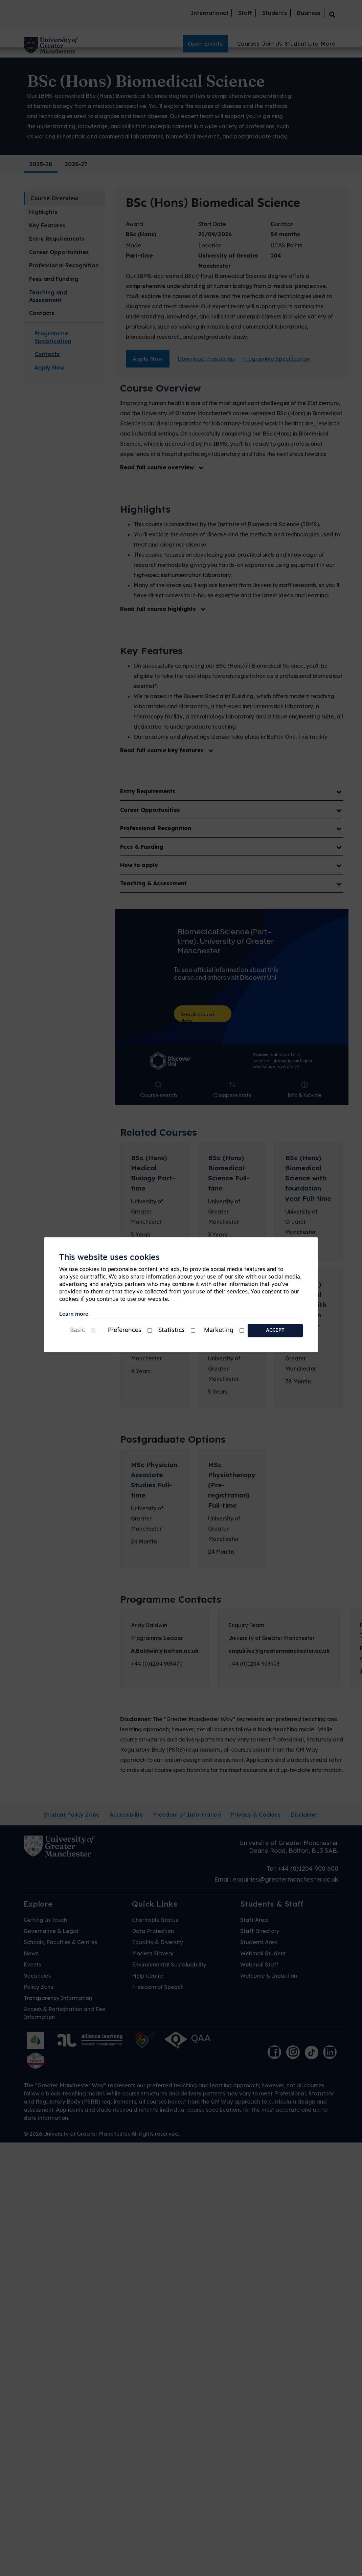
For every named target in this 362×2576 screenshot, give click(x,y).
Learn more (73, 1314)
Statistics (171, 1330)
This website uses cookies (109, 1258)
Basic (77, 1330)
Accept (275, 1330)
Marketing (218, 1330)
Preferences (124, 1330)
